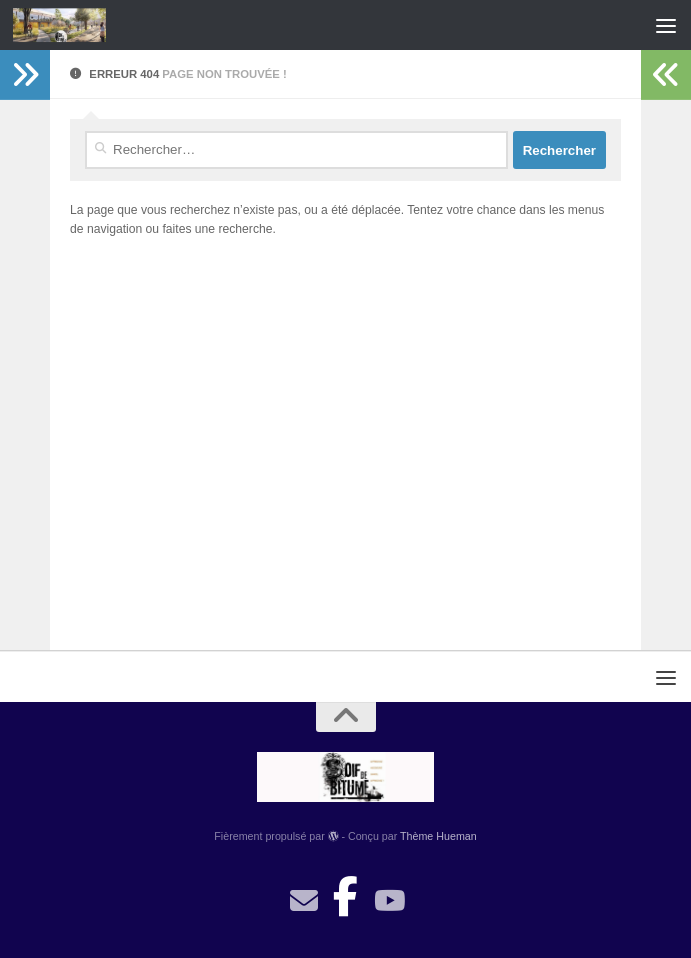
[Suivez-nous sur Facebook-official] (346, 891)
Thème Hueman (438, 836)
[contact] (304, 901)
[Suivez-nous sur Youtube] (388, 901)
